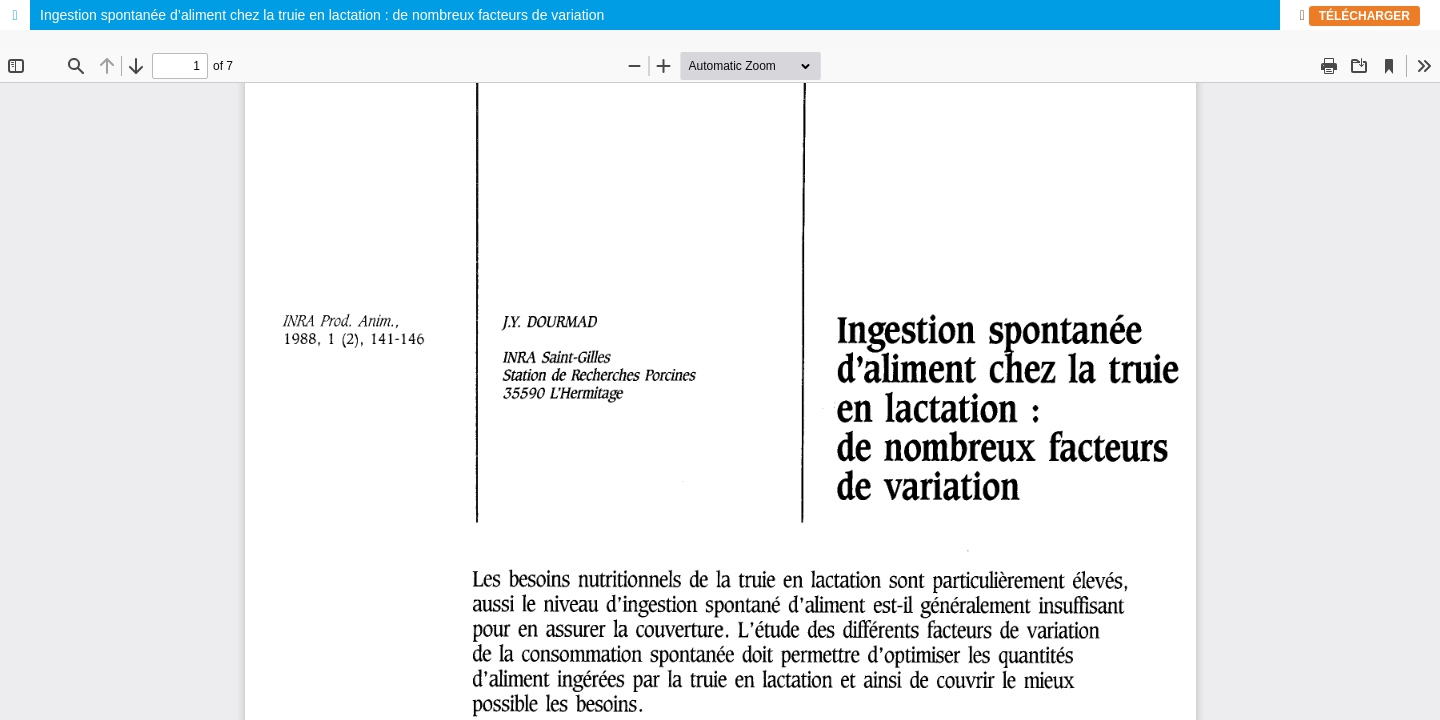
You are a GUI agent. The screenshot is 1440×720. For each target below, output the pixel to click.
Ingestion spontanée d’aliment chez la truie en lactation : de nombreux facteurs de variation (322, 15)
